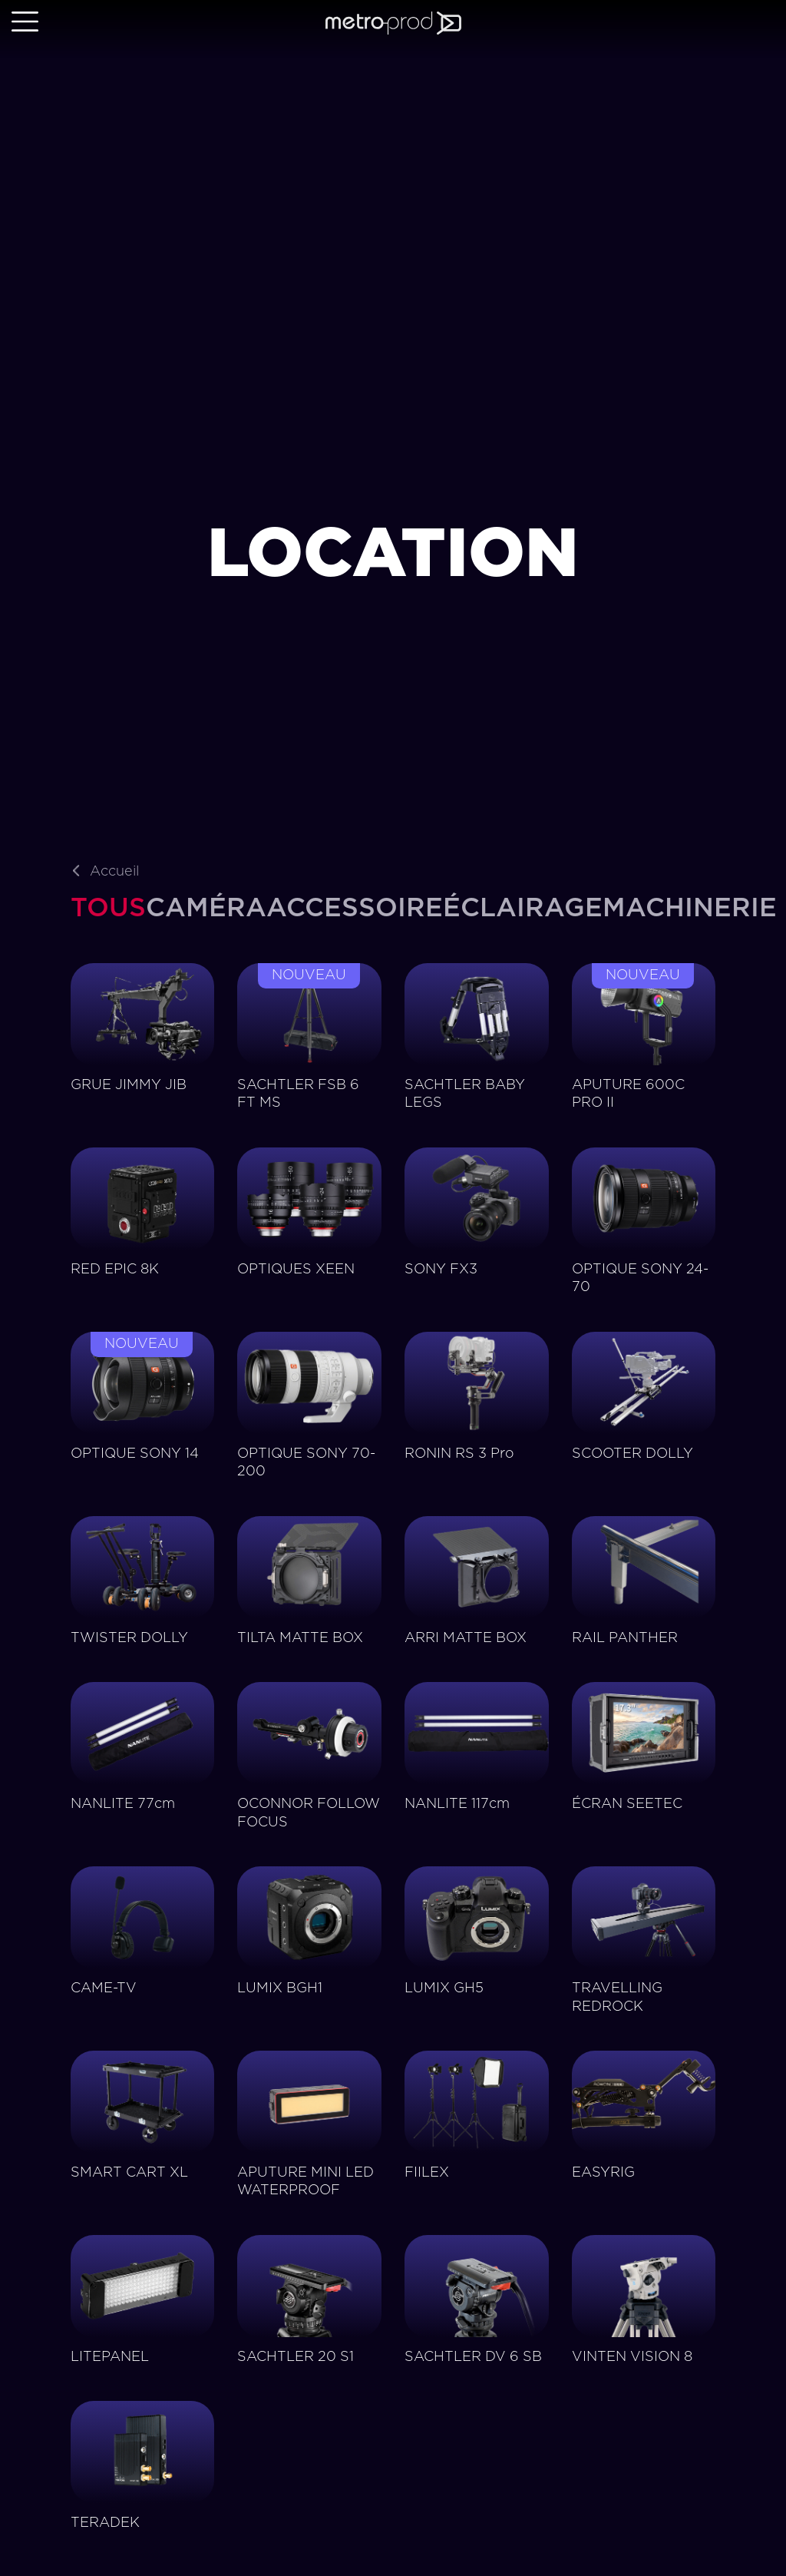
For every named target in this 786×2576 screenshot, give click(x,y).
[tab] (108, 908)
